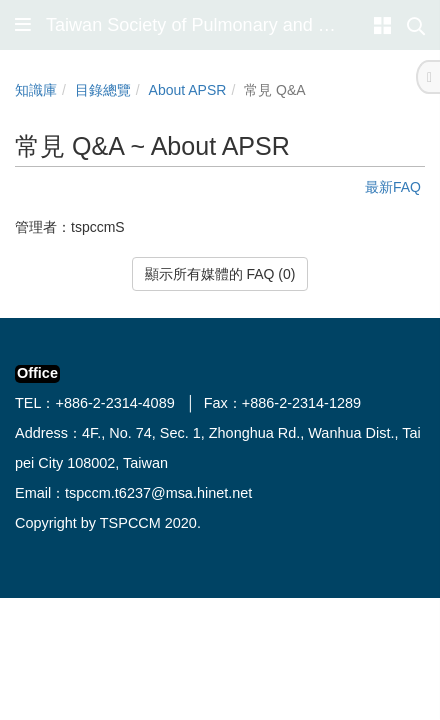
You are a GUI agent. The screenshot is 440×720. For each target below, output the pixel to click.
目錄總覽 (103, 90)
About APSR (188, 90)
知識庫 (36, 90)
